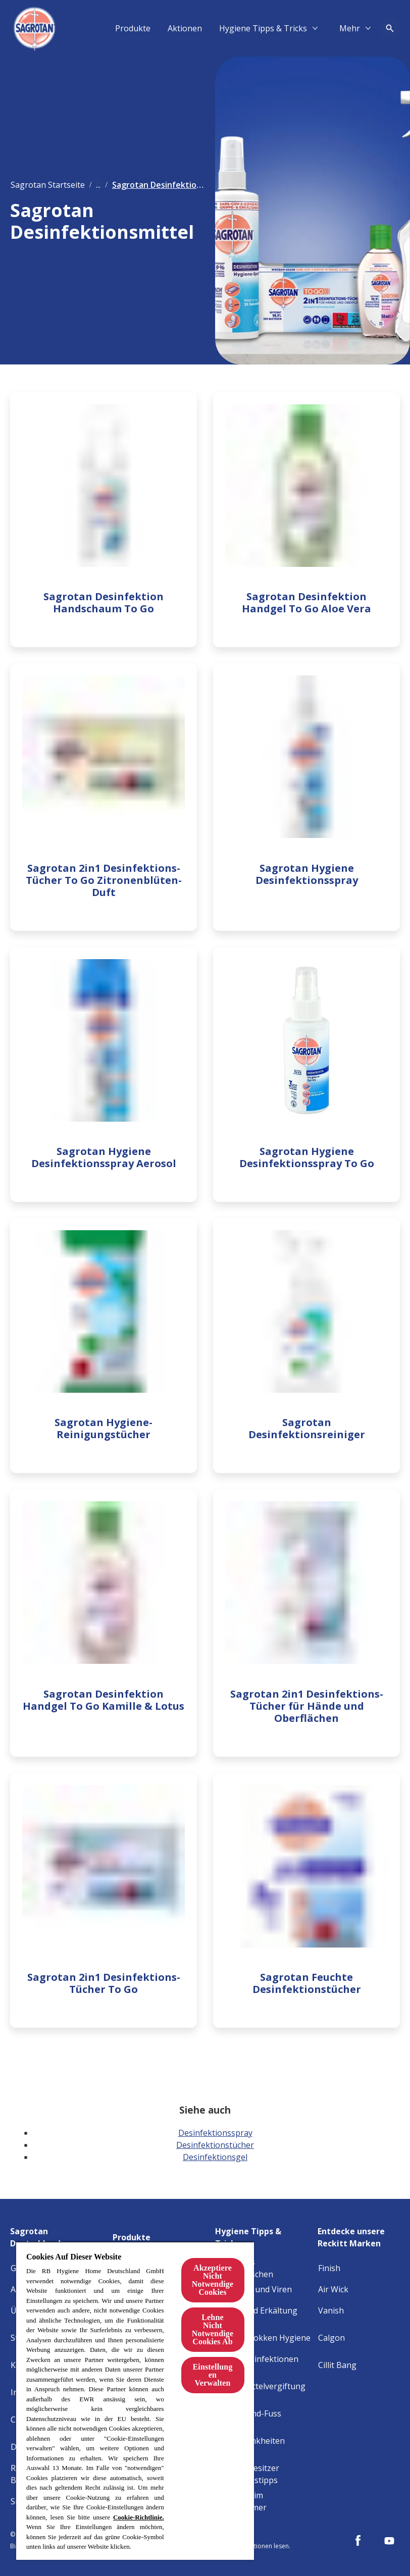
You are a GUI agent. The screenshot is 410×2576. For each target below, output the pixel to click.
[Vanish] (331, 2310)
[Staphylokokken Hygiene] (263, 2337)
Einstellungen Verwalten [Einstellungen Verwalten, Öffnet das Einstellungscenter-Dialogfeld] (212, 2374)
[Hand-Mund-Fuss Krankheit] (264, 2419)
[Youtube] (389, 2540)
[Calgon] (331, 2337)
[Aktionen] (184, 28)
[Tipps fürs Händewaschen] (264, 2268)
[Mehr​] (350, 28)
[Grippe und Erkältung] (256, 2310)
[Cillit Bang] (337, 2365)
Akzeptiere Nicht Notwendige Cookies (212, 2280)
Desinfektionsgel (215, 2157)
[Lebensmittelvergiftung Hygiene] (264, 2392)
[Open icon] (390, 28)
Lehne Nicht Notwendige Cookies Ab (212, 2329)
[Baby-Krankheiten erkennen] (264, 2446)
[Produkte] (133, 28)
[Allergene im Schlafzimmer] (264, 2501)
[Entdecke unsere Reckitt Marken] (359, 2234)
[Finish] (329, 2268)
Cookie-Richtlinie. (138, 2517)
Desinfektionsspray (215, 2132)
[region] (135, 2400)
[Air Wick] (333, 2289)
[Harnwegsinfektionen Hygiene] (264, 2365)
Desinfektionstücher (215, 2144)
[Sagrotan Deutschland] (59, 2234)
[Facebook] (358, 2540)
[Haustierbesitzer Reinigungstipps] (264, 2474)
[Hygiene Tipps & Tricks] (263, 28)
